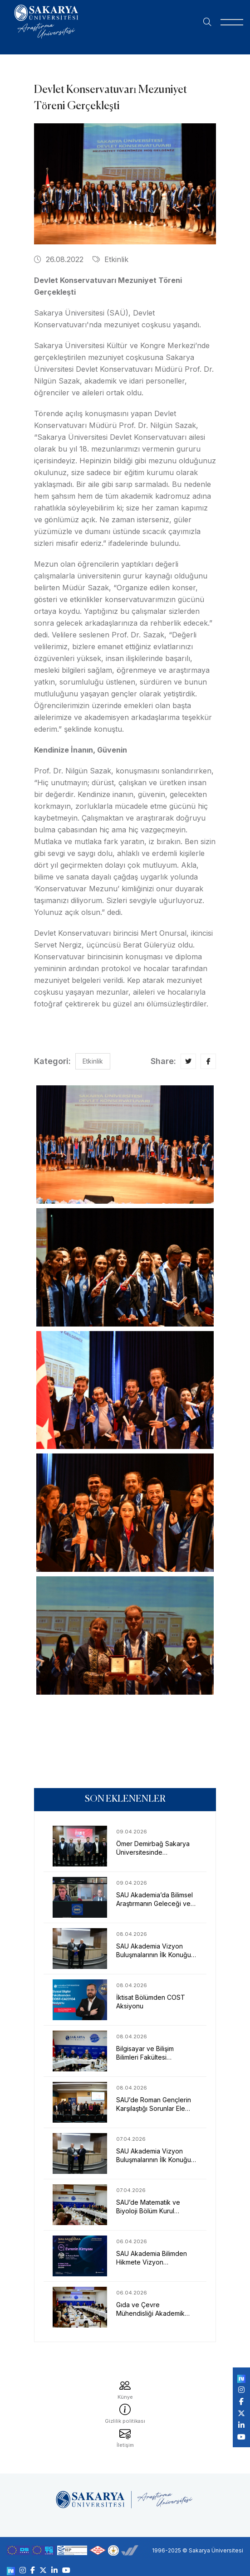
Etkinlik (110, 259)
